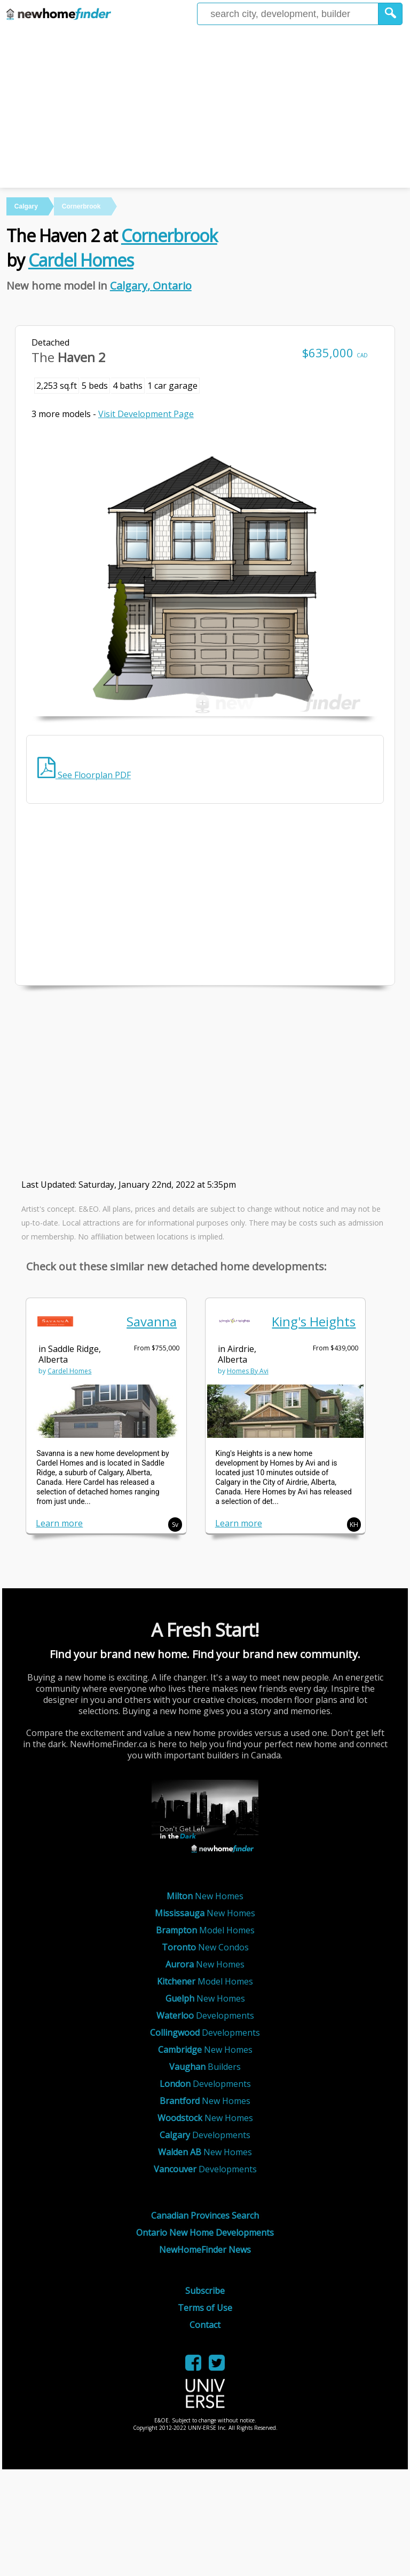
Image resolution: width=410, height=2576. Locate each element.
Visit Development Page (146, 414)
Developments (205, 2015)
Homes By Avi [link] (248, 1370)
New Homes (205, 1896)
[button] (391, 14)
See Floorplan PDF (84, 775)
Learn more (59, 1523)
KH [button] (354, 1524)
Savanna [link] (152, 1321)
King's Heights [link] (314, 1321)
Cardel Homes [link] (69, 1370)
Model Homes (205, 1930)
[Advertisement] (205, 107)
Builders (205, 2067)
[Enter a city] (288, 14)
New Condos (205, 1947)
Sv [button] (175, 1524)
